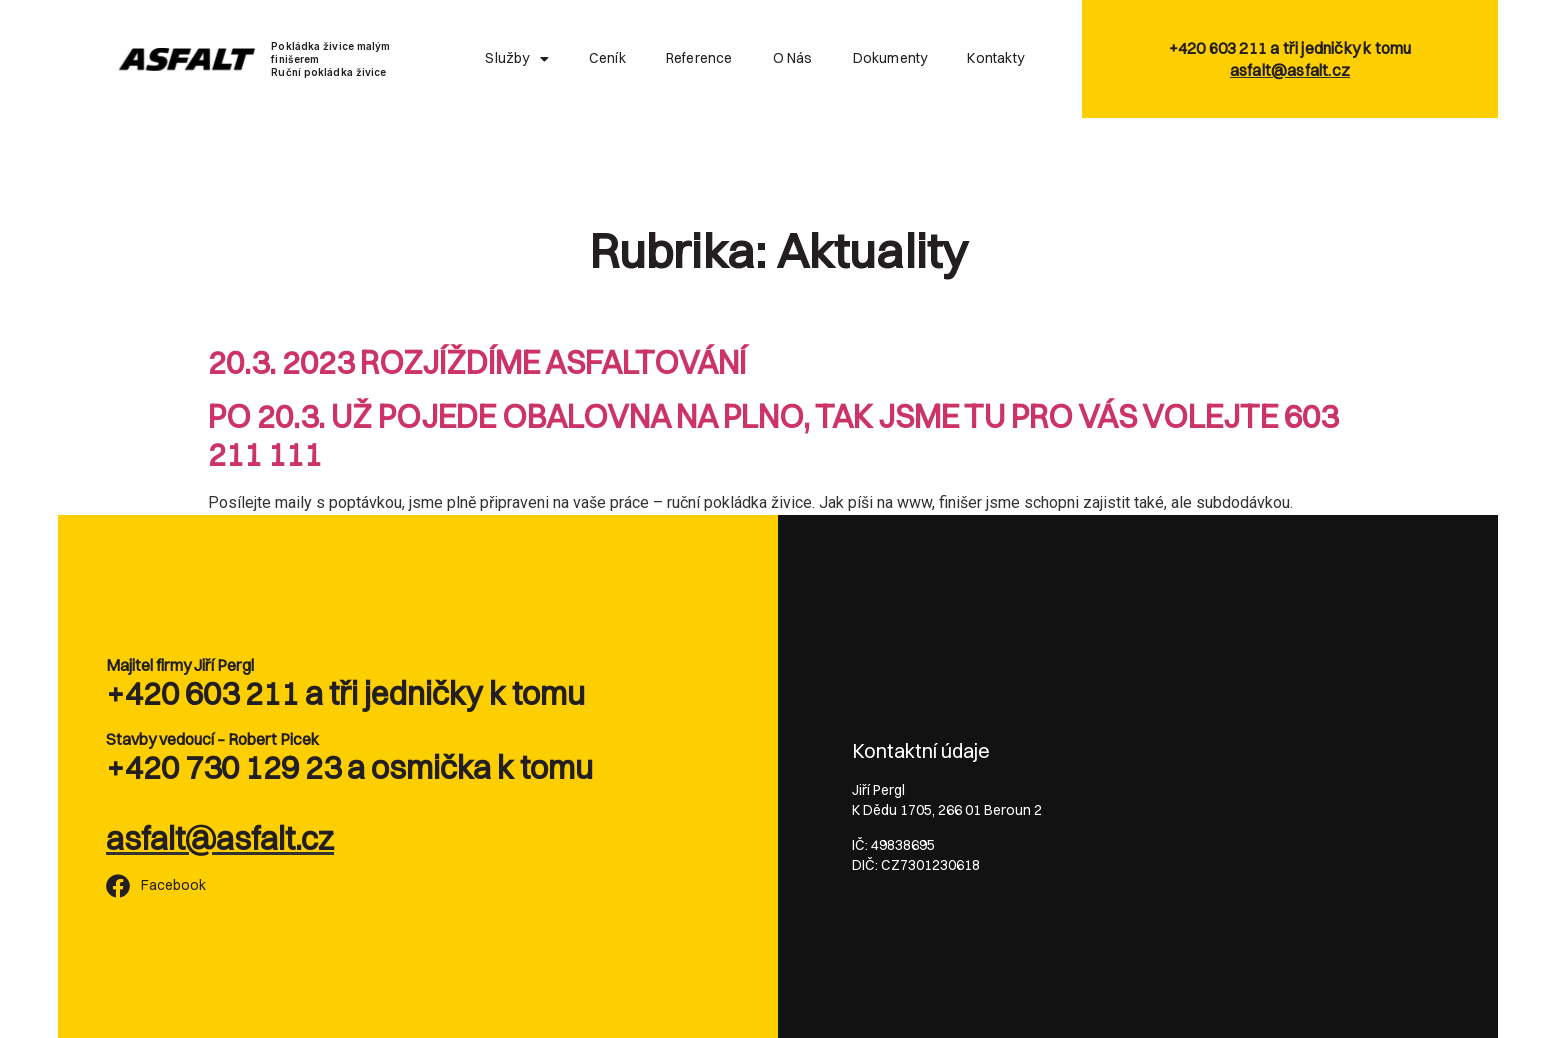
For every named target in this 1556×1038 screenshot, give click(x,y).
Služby (516, 59)
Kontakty (995, 58)
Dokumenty (890, 58)
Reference (699, 58)
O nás (793, 58)
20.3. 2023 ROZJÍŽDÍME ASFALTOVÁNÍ (477, 362)
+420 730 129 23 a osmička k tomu (349, 767)
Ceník (607, 58)
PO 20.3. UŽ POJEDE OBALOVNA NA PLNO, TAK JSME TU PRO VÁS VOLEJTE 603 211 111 (773, 435)
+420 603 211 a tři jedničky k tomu (345, 693)
